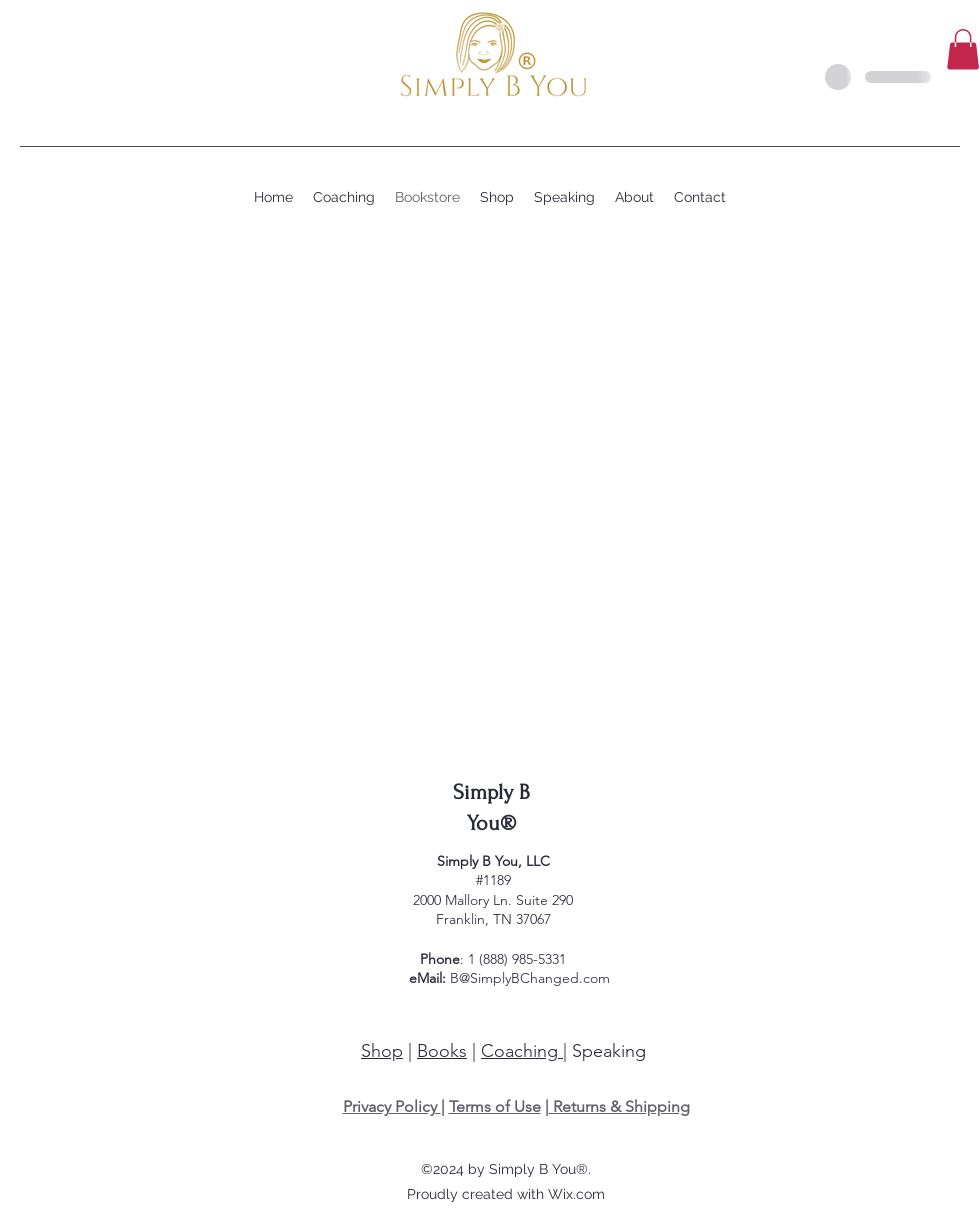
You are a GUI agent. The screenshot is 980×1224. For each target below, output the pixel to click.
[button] (963, 49)
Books (442, 1051)
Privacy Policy (392, 1106)
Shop (382, 1051)
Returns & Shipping (619, 1106)
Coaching (522, 1051)
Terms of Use (495, 1106)
